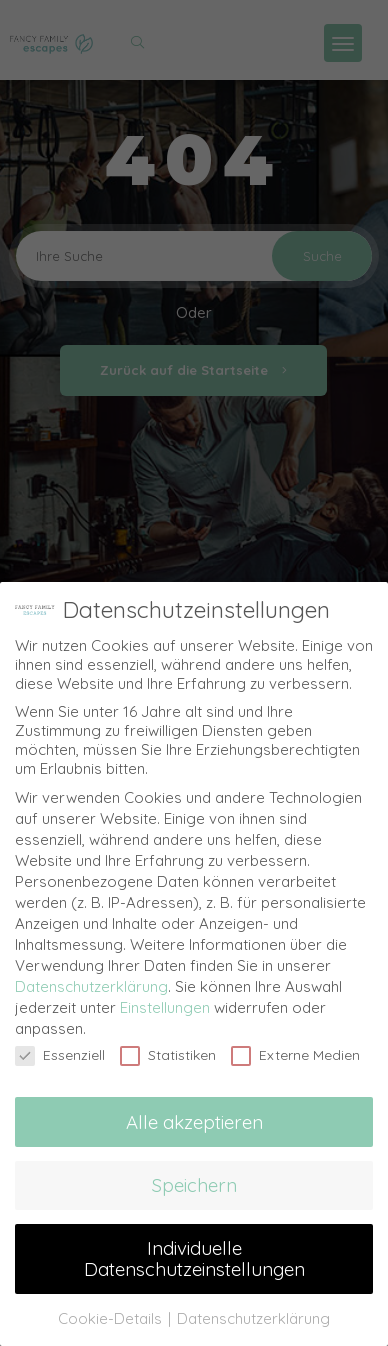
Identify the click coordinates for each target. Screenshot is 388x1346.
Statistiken (168, 1052)
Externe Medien (295, 1052)
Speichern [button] (194, 1182)
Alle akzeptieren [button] (194, 1119)
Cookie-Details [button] (112, 1315)
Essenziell (60, 1052)
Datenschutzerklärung (91, 983)
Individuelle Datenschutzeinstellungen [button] (194, 1255)
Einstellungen (165, 1004)
